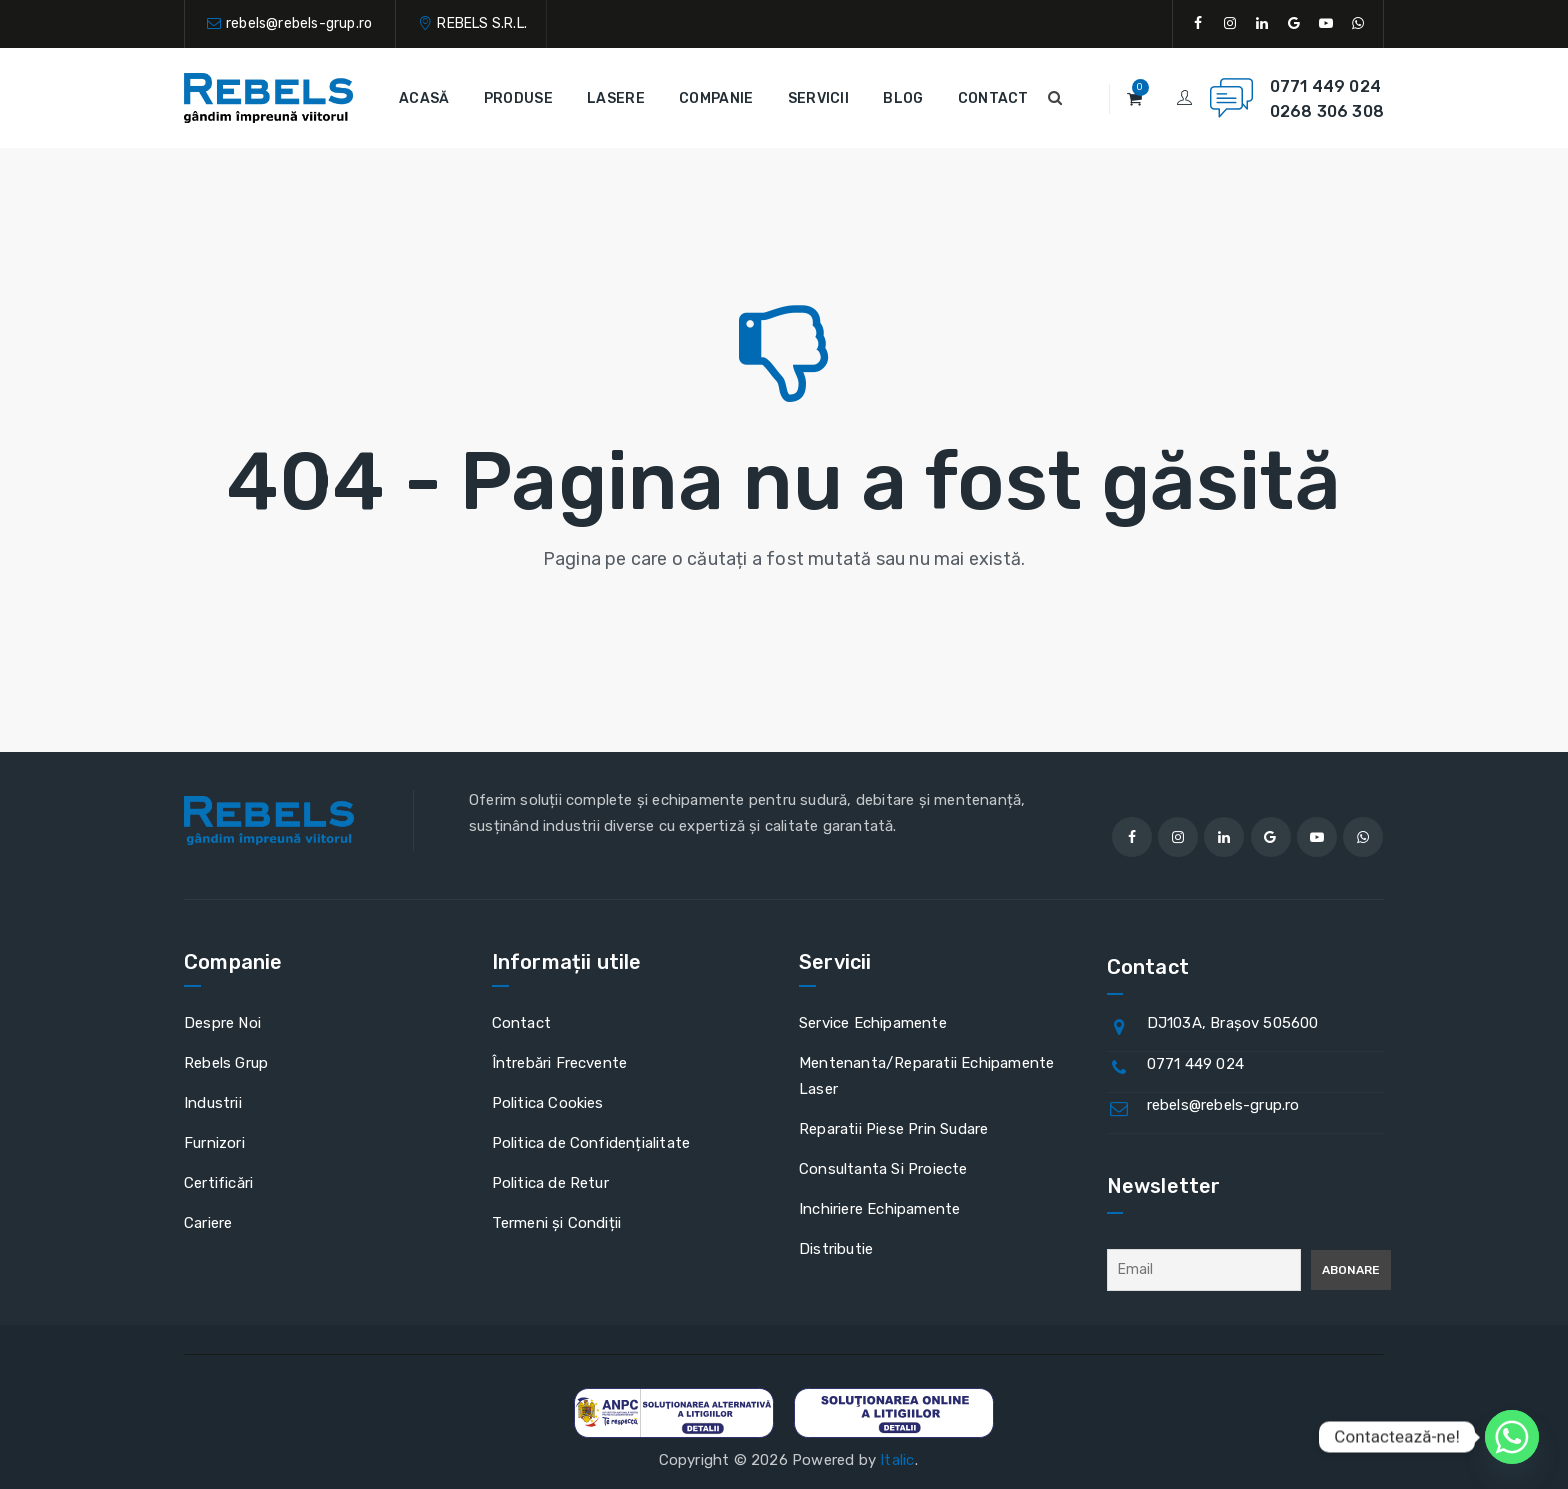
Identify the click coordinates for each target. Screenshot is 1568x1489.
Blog (903, 98)
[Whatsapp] (1512, 1437)
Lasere (616, 98)
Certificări (218, 1183)
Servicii (818, 98)
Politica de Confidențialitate (591, 1143)
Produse (518, 98)
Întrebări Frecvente (560, 1063)
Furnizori (214, 1143)
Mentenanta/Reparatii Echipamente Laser (926, 1076)
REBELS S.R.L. (482, 23)
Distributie (836, 1249)
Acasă (424, 98)
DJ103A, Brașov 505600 (1233, 1023)
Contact (993, 98)
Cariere (208, 1223)
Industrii (213, 1103)
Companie (716, 98)
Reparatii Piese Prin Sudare (893, 1129)
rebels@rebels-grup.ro (299, 23)
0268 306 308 (1327, 111)
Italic (897, 1460)
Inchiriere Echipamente (879, 1209)
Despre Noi (222, 1023)
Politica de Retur (550, 1183)
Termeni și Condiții (557, 1223)
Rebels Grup (226, 1063)
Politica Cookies (548, 1103)
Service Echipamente (873, 1023)
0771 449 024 (1325, 86)
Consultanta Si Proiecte (883, 1169)
